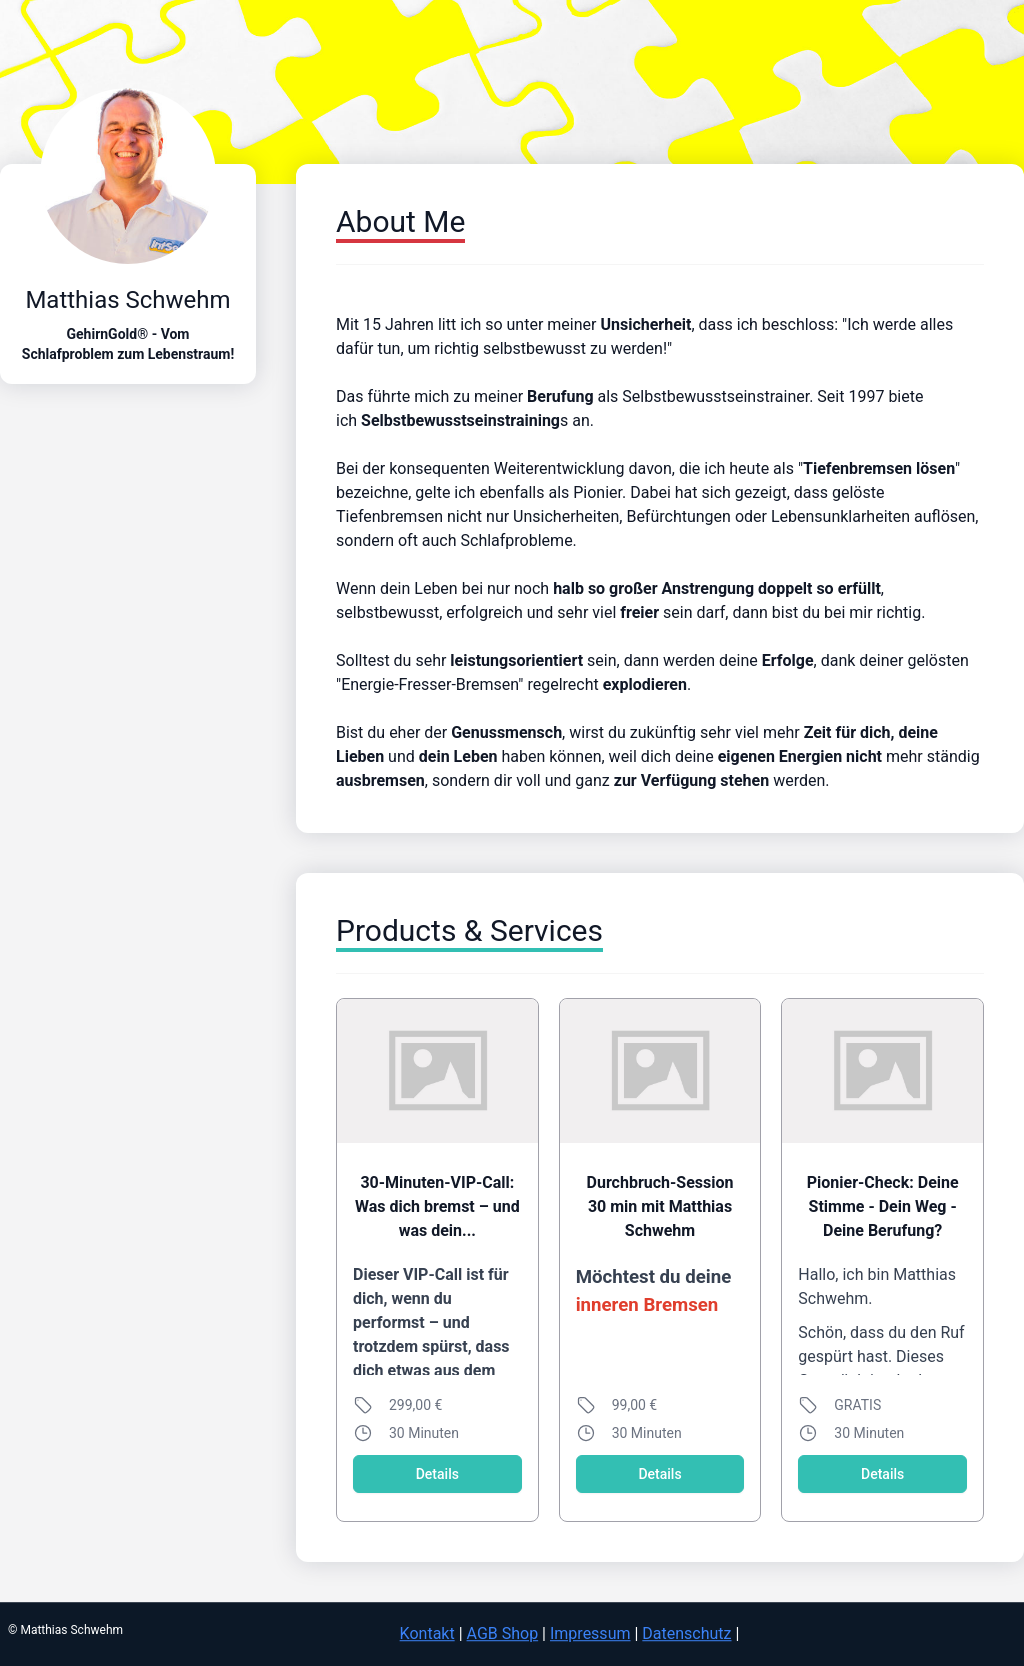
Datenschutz (686, 1633)
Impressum (590, 1633)
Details (437, 1474)
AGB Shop (503, 1633)
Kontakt (427, 1633)
